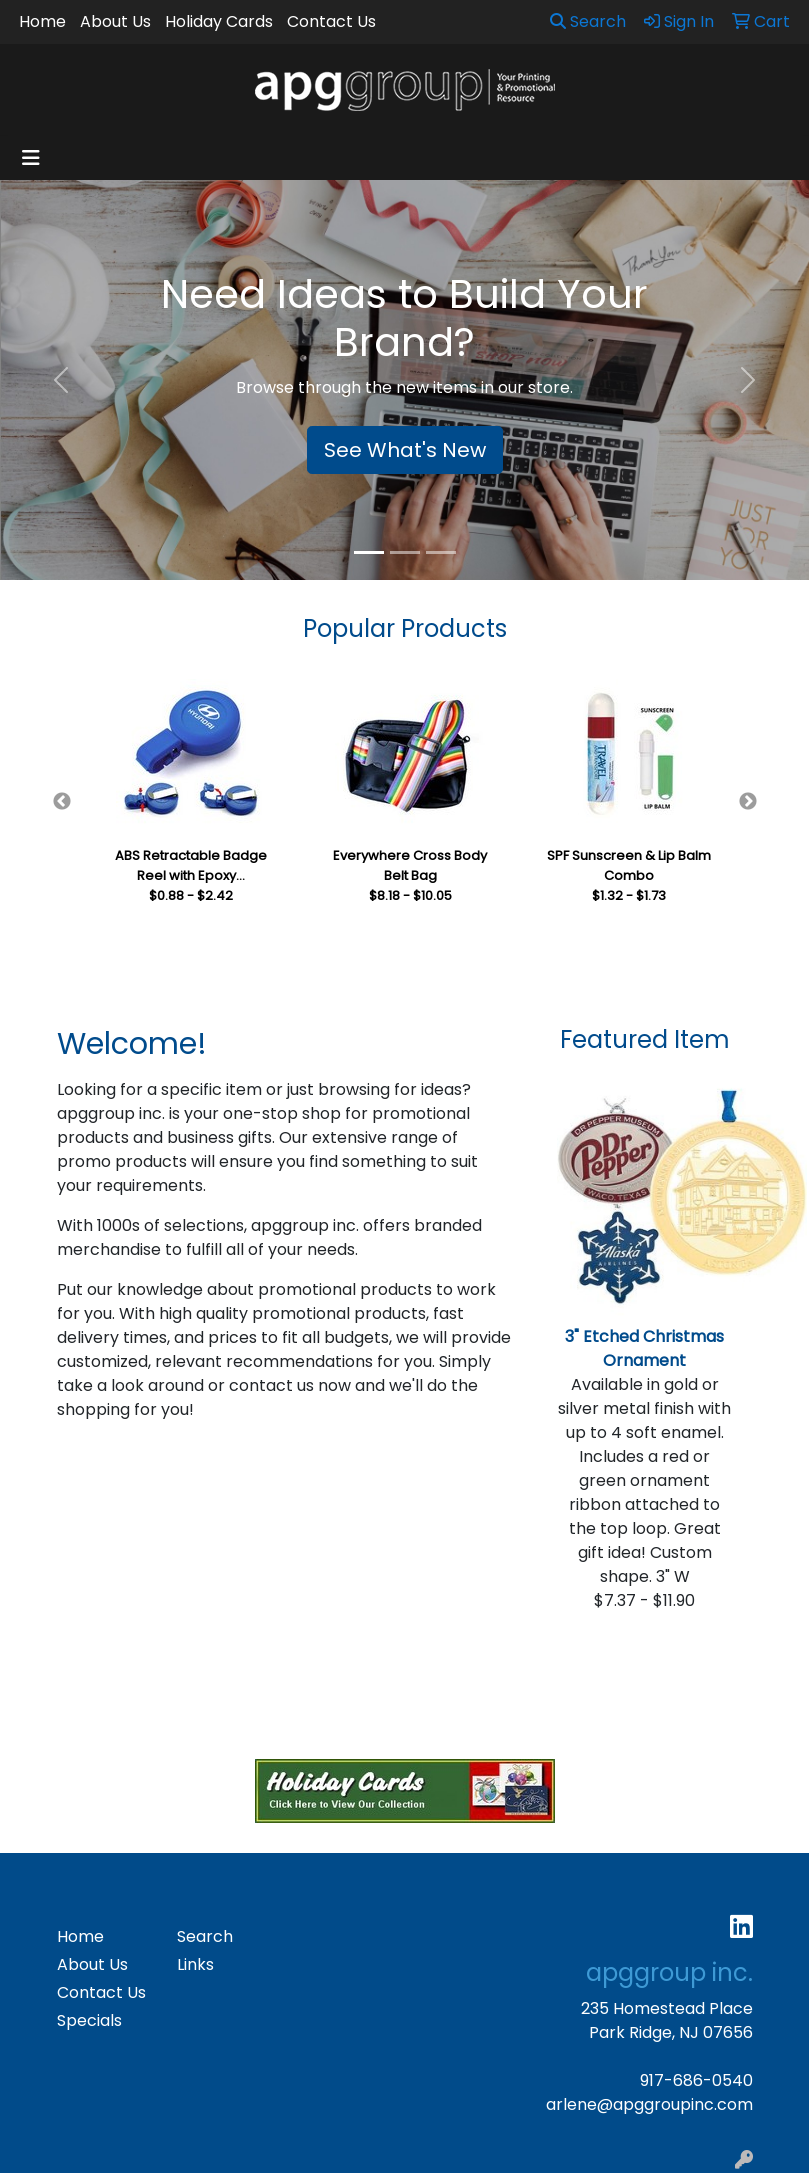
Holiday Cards (219, 21)
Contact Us (331, 21)
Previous (62, 802)
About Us (115, 21)
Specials (89, 2020)
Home (42, 21)
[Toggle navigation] (31, 158)
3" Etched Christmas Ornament (644, 1348)
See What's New (405, 450)
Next (748, 802)
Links (195, 1964)
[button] (60, 380)
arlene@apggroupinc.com (649, 2104)
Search (588, 21)
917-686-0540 (696, 2080)
